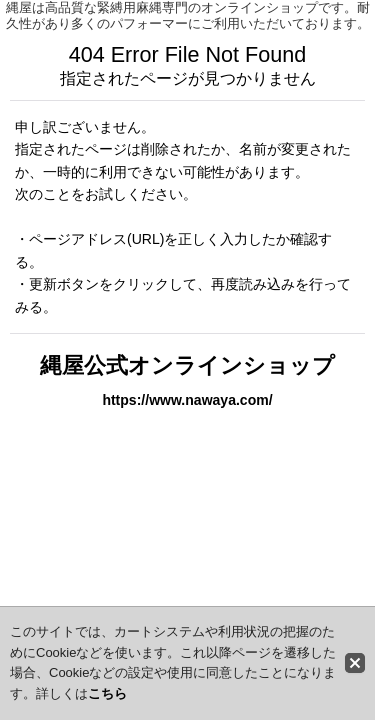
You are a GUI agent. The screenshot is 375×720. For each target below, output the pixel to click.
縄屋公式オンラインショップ (187, 365)
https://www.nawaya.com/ (187, 400)
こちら (107, 693)
